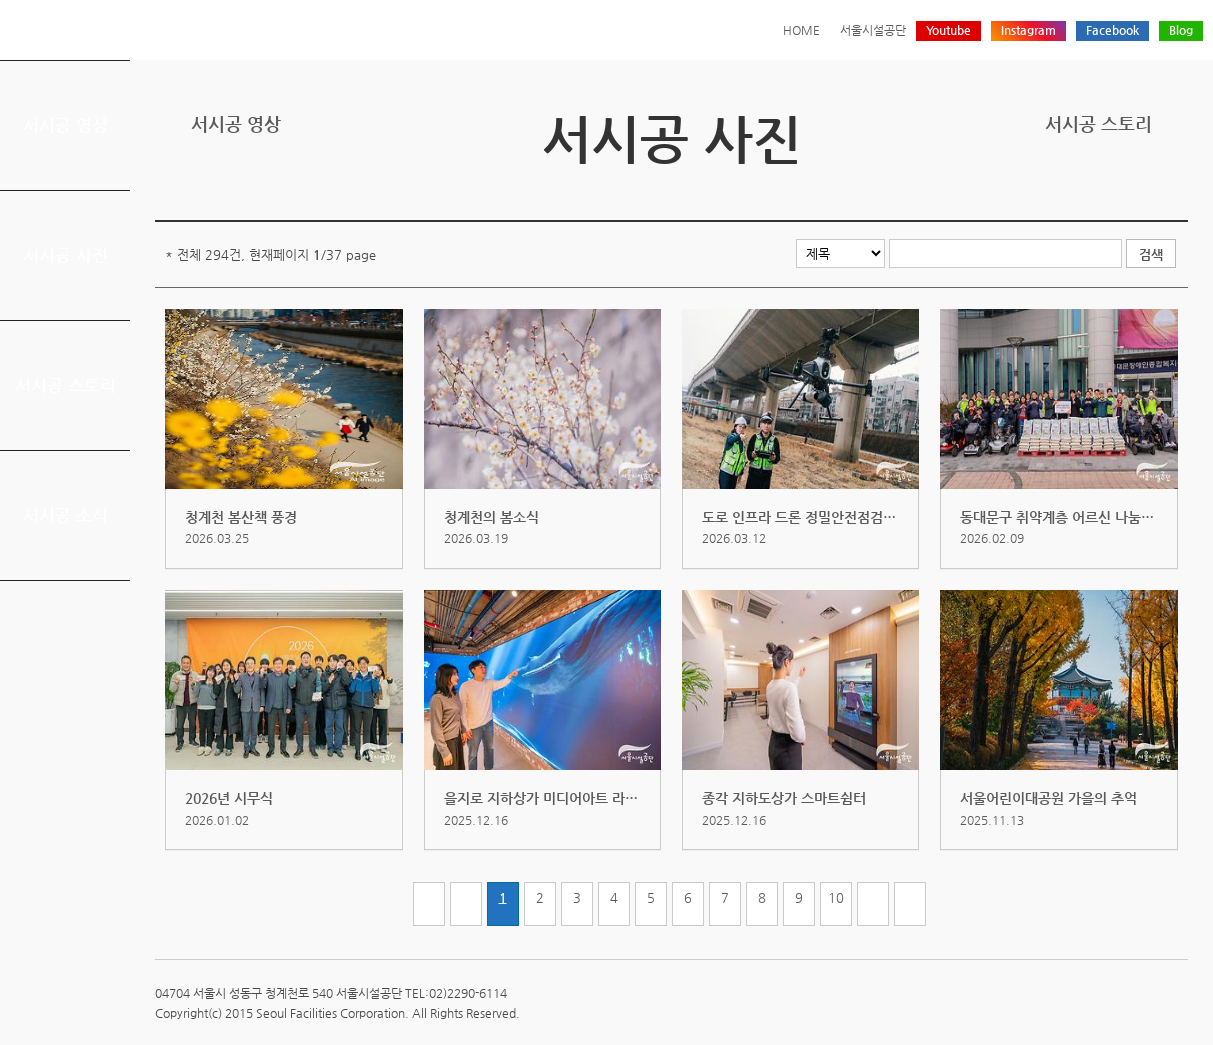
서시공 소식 (65, 515)
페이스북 (1114, 189)
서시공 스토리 (65, 385)
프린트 (1052, 189)
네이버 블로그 (1145, 189)
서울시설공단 (873, 30)
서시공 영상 (65, 125)
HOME (801, 30)
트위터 (1083, 189)
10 (836, 897)
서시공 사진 (65, 255)
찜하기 (1176, 189)
